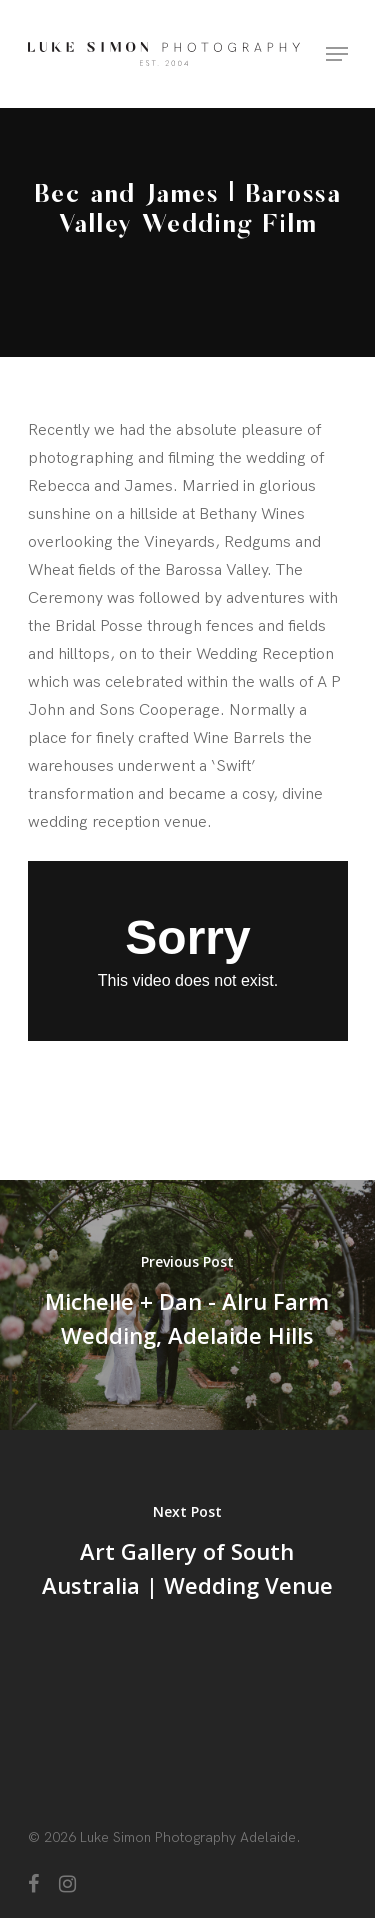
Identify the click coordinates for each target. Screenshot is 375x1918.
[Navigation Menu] (337, 54)
